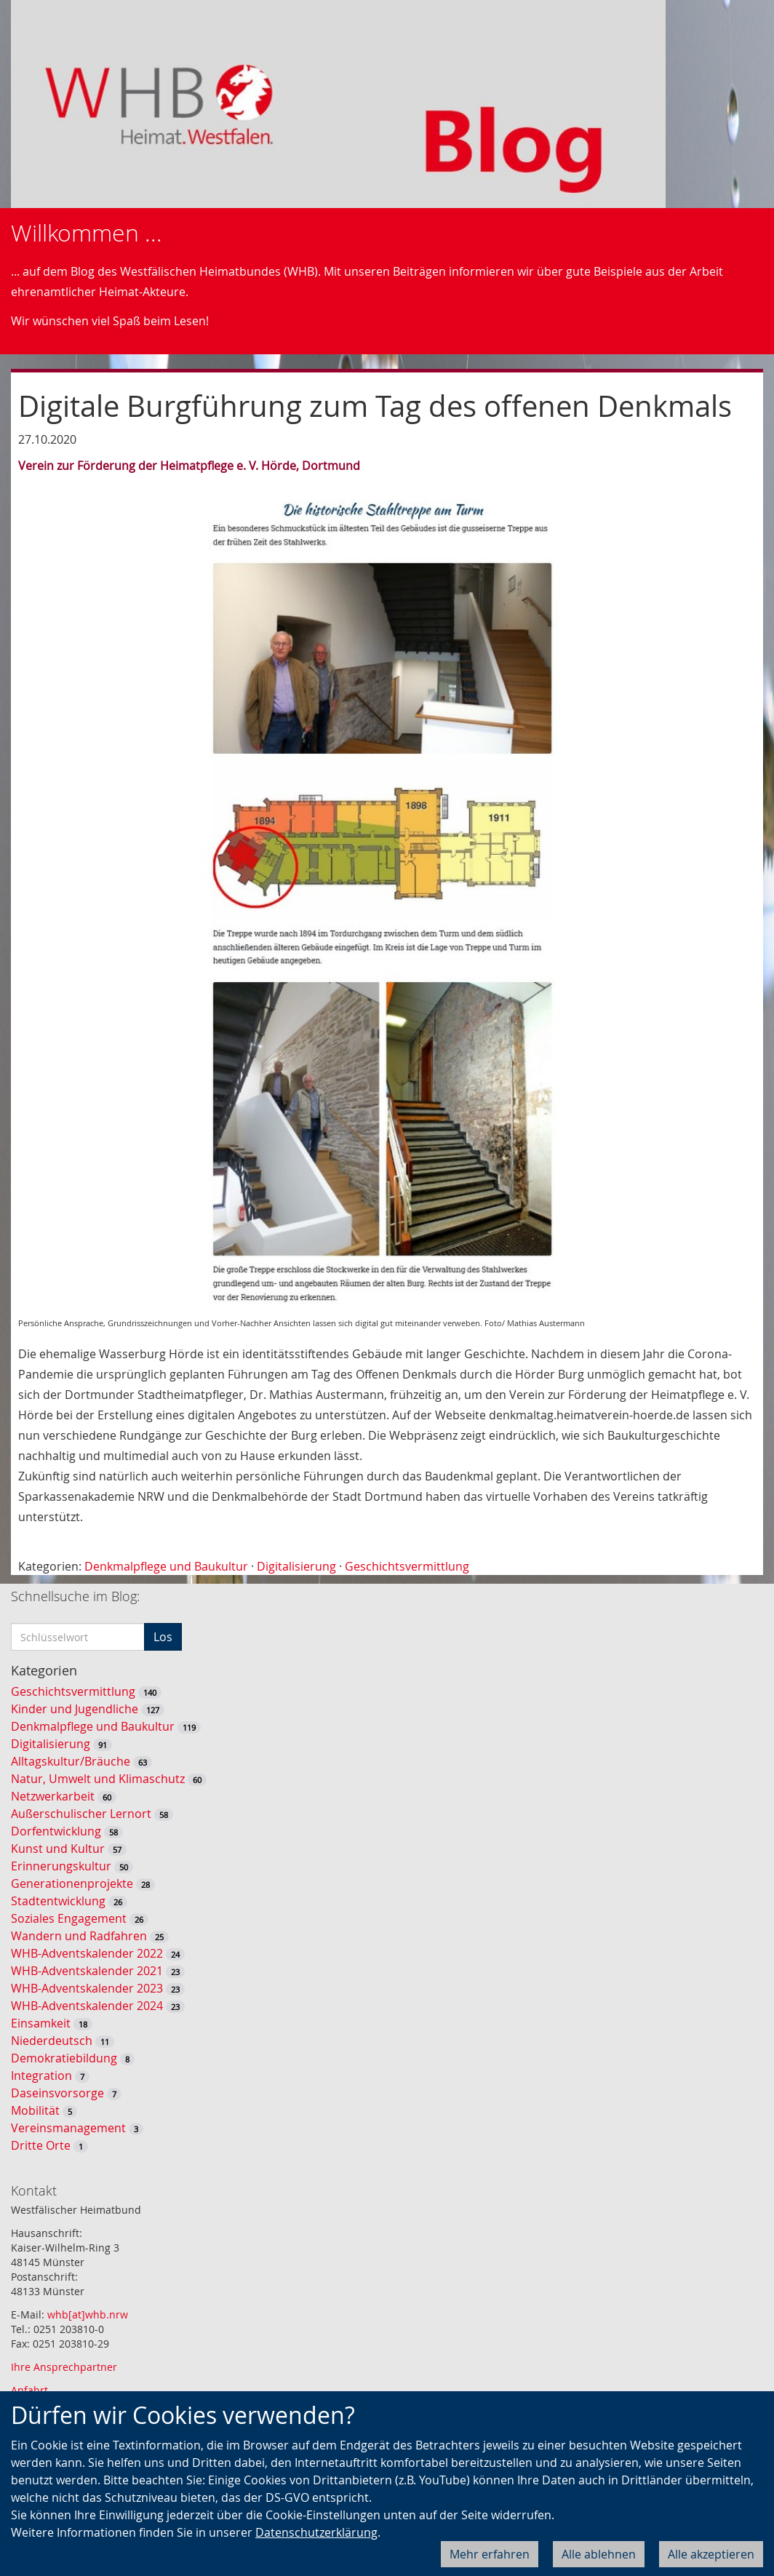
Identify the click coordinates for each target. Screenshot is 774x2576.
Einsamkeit (41, 2023)
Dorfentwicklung (56, 1831)
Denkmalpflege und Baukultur (166, 1566)
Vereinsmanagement (68, 2128)
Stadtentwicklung (58, 1901)
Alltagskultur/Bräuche (70, 1761)
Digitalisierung (296, 1566)
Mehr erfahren (490, 2554)
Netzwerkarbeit (53, 1796)
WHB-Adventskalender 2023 (87, 1988)
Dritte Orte (41, 2145)
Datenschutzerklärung (316, 2532)
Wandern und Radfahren (79, 1936)
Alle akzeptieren (711, 2554)
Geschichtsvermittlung (407, 1566)
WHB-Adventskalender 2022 (87, 1953)
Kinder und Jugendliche (74, 1709)
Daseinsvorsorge (57, 2093)
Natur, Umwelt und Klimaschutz (98, 1779)
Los (162, 1637)
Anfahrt (29, 2390)
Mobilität (35, 2110)
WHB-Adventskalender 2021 (87, 1971)
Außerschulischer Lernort (81, 1814)
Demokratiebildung (64, 2058)
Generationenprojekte (72, 1883)
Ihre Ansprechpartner (64, 2367)
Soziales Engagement (69, 1918)
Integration (41, 2075)
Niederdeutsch (51, 2041)
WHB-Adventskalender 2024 (87, 2006)
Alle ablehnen (599, 2554)
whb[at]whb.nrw (87, 2314)
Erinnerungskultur (61, 1866)
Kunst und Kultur (58, 1849)
